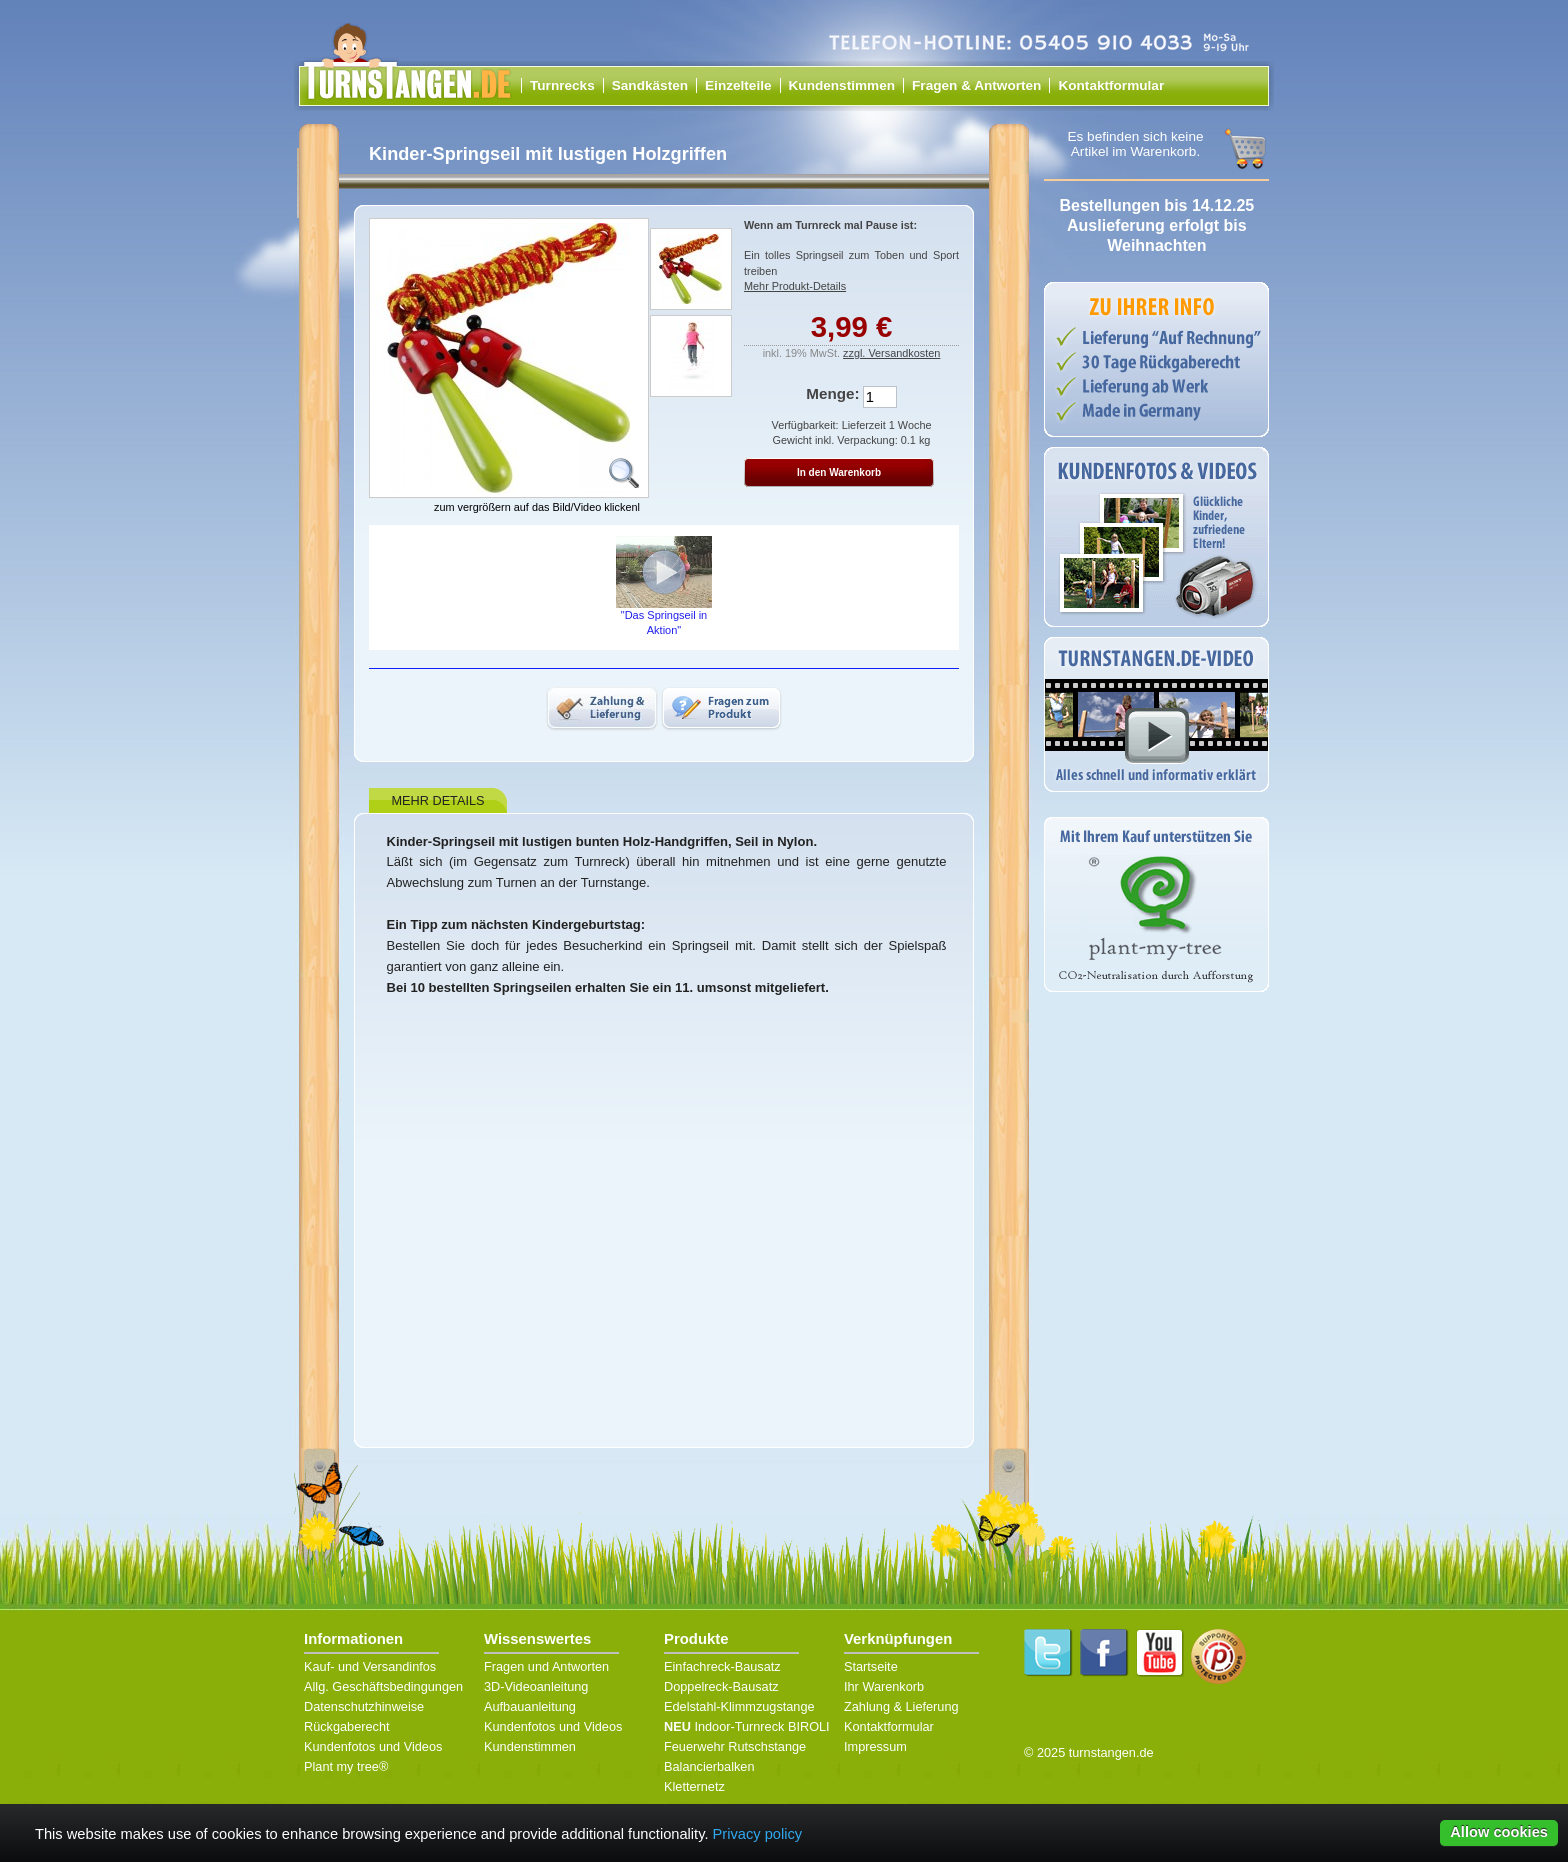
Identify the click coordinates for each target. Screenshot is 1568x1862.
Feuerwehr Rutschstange (735, 1746)
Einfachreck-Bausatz (722, 1666)
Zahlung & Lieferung (901, 1706)
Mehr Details (437, 800)
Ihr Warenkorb (884, 1686)
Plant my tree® (346, 1766)
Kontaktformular (1111, 85)
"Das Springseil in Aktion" (664, 586)
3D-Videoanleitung (536, 1686)
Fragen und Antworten (546, 1666)
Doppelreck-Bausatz (721, 1686)
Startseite (871, 1666)
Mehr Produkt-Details (795, 286)
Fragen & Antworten (976, 85)
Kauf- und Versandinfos (370, 1666)
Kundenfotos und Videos (373, 1746)
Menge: (832, 393)
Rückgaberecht (347, 1726)
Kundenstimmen (842, 85)
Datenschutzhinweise (364, 1706)
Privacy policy (758, 1834)
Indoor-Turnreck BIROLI (747, 1726)
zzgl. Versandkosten (891, 353)
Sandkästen (650, 85)
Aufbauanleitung (530, 1706)
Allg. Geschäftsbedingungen (383, 1686)
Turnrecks (562, 85)
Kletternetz (694, 1786)
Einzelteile (738, 85)
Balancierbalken (709, 1766)
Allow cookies (1499, 1832)
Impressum (875, 1746)
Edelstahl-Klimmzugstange (739, 1706)
